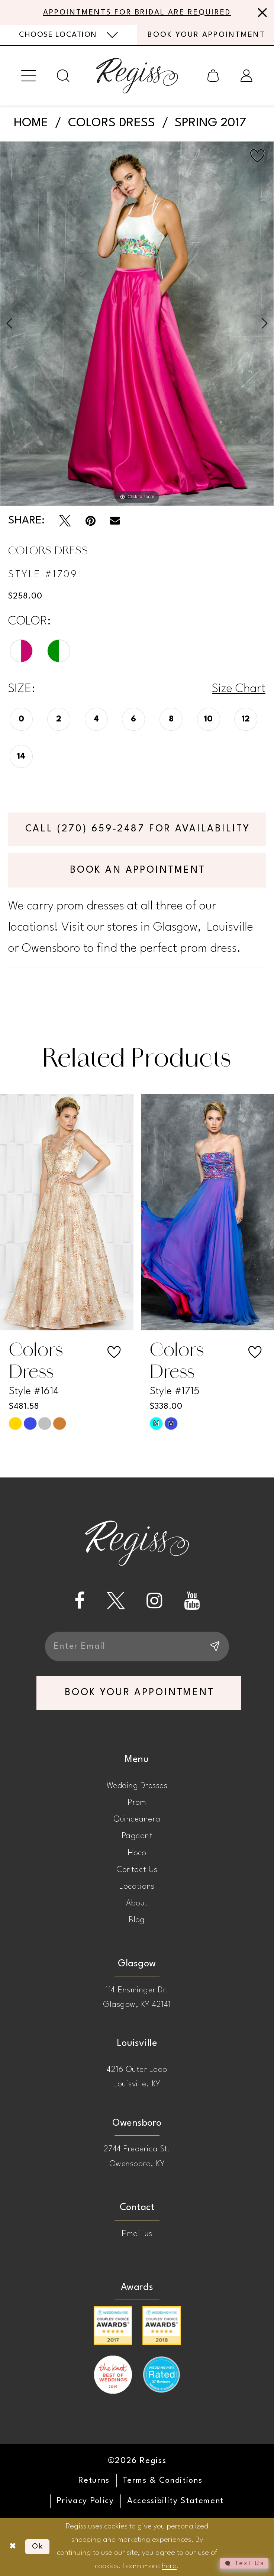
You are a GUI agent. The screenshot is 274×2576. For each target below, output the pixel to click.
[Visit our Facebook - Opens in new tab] (79, 1601)
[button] (28, 75)
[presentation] (66, 1212)
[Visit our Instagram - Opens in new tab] (154, 1601)
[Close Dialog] (13, 2547)
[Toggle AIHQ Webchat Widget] (244, 2563)
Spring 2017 (210, 123)
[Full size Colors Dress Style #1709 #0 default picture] (137, 324)
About (137, 1903)
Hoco (137, 1853)
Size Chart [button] (238, 689)
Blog (137, 1920)
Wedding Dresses (137, 1786)
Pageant (137, 1836)
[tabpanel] (137, 324)
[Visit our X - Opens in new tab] (116, 1601)
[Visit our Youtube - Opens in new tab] (192, 1601)
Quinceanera (136, 1819)
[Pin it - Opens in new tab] (91, 520)
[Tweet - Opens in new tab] (65, 520)
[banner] (137, 76)
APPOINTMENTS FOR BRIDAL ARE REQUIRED (137, 12)
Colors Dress (111, 123)
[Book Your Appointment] (205, 35)
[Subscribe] (214, 1647)
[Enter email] (137, 1647)
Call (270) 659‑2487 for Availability (138, 829)
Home (31, 123)
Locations (136, 1886)
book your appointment (140, 1692)
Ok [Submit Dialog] (38, 2546)
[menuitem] (68, 35)
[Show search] (63, 76)
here (169, 2566)
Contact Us (137, 1870)
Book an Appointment (138, 870)
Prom (137, 1802)
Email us (137, 2234)
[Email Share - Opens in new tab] (115, 521)
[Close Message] (261, 13)
